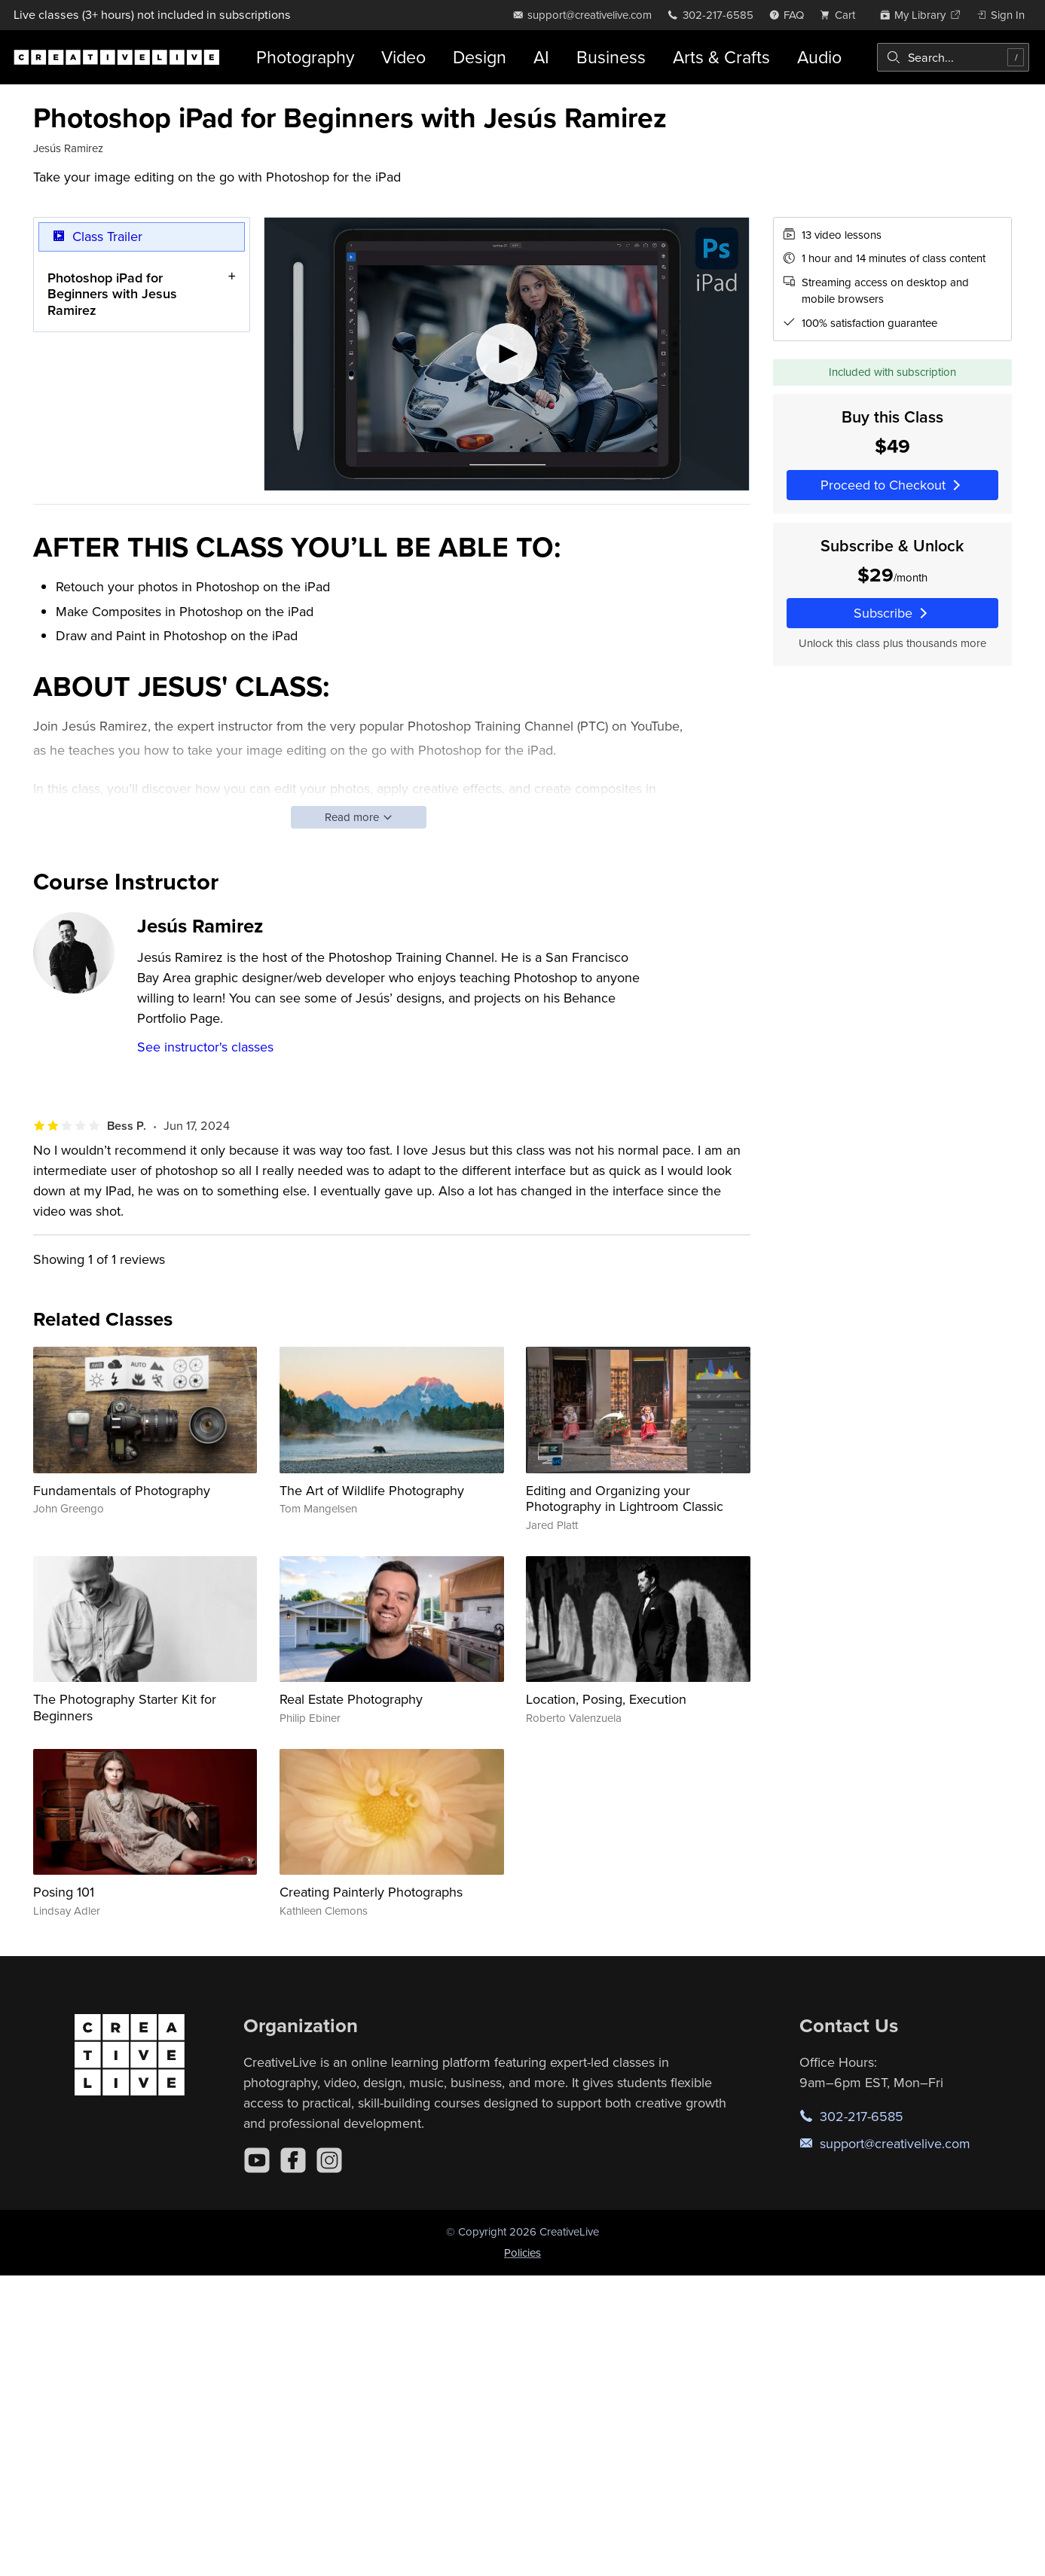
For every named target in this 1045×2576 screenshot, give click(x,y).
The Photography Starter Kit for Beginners (124, 1707)
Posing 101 (63, 1891)
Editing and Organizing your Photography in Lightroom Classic (624, 1498)
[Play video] (506, 354)
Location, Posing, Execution (606, 1698)
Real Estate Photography (351, 1698)
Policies (522, 2252)
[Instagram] (329, 2160)
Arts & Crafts (721, 56)
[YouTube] (256, 2160)
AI (541, 56)
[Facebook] (293, 2160)
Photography (305, 56)
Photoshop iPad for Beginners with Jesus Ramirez (112, 293)
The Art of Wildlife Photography (372, 1490)
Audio (819, 56)
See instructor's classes (205, 1046)
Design (479, 56)
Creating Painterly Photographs (371, 1891)
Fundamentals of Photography (121, 1490)
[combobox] (953, 57)
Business (611, 56)
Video (403, 56)
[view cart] (841, 15)
